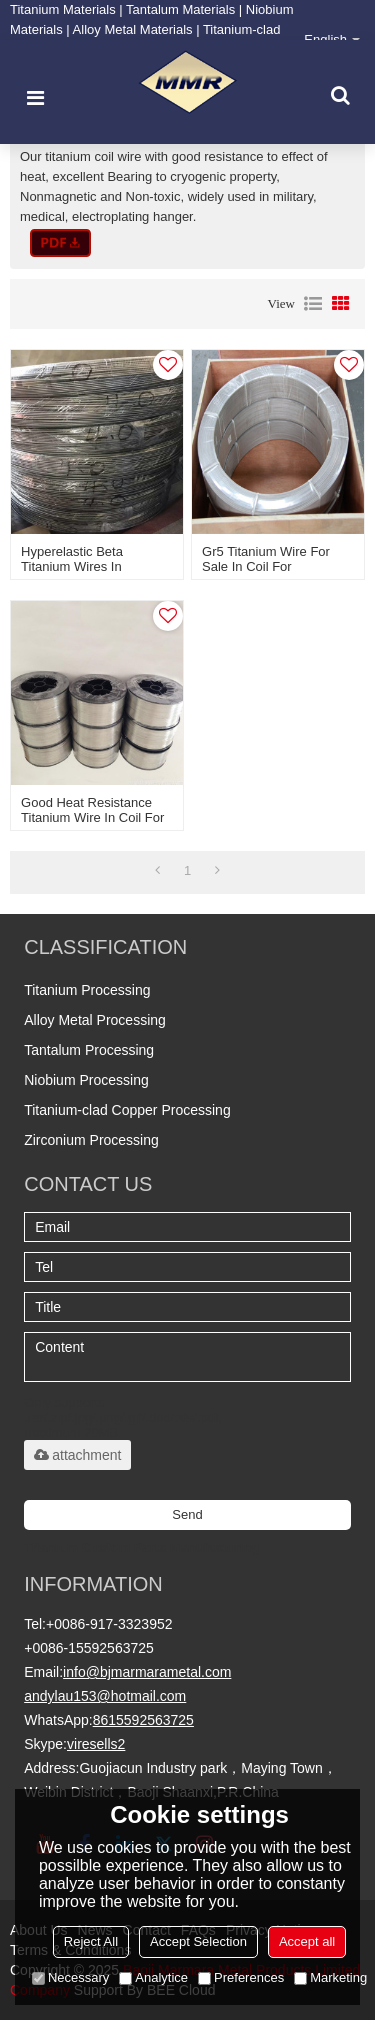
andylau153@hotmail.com (105, 1696)
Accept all (307, 1941)
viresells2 (96, 1744)
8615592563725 (143, 1720)
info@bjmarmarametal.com (147, 1672)
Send (187, 1514)
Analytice (153, 1977)
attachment (77, 1455)
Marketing (330, 1977)
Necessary (70, 1977)
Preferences (241, 1977)
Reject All (91, 1941)
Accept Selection (198, 1941)
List (313, 304)
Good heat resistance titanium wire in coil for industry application (92, 817)
